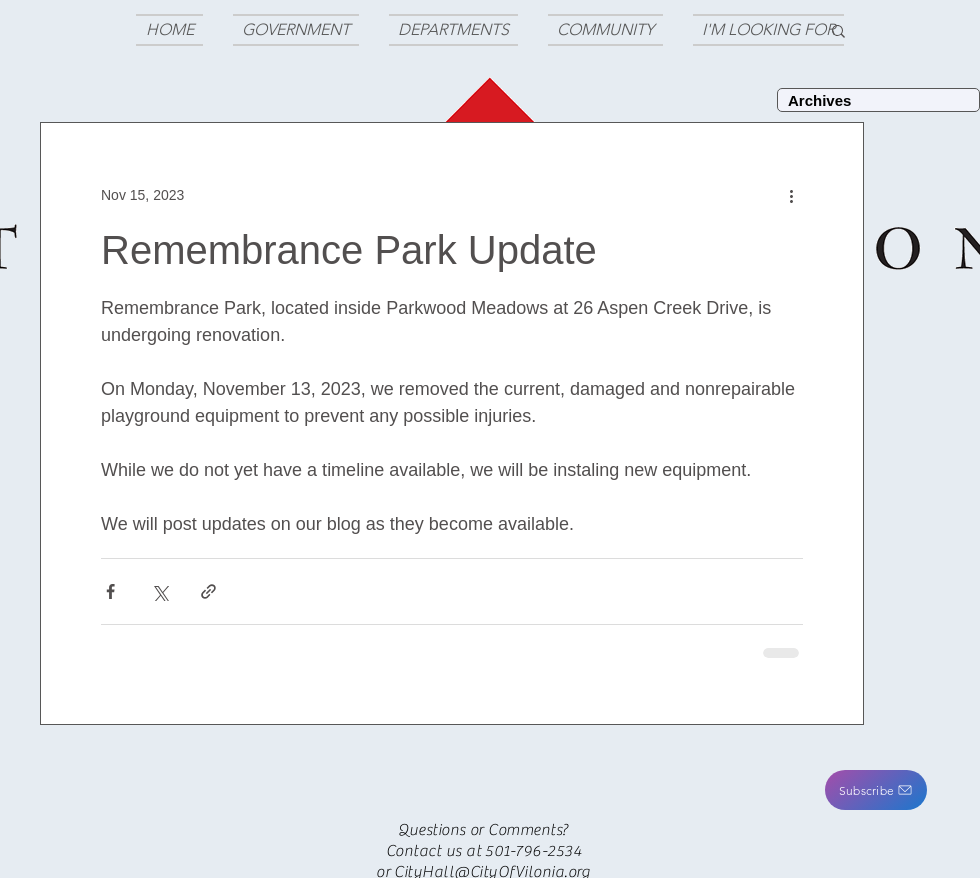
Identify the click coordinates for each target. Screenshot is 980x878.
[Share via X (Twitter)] (159, 591)
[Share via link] (208, 591)
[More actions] (791, 195)
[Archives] (878, 100)
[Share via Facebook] (110, 591)
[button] (876, 790)
